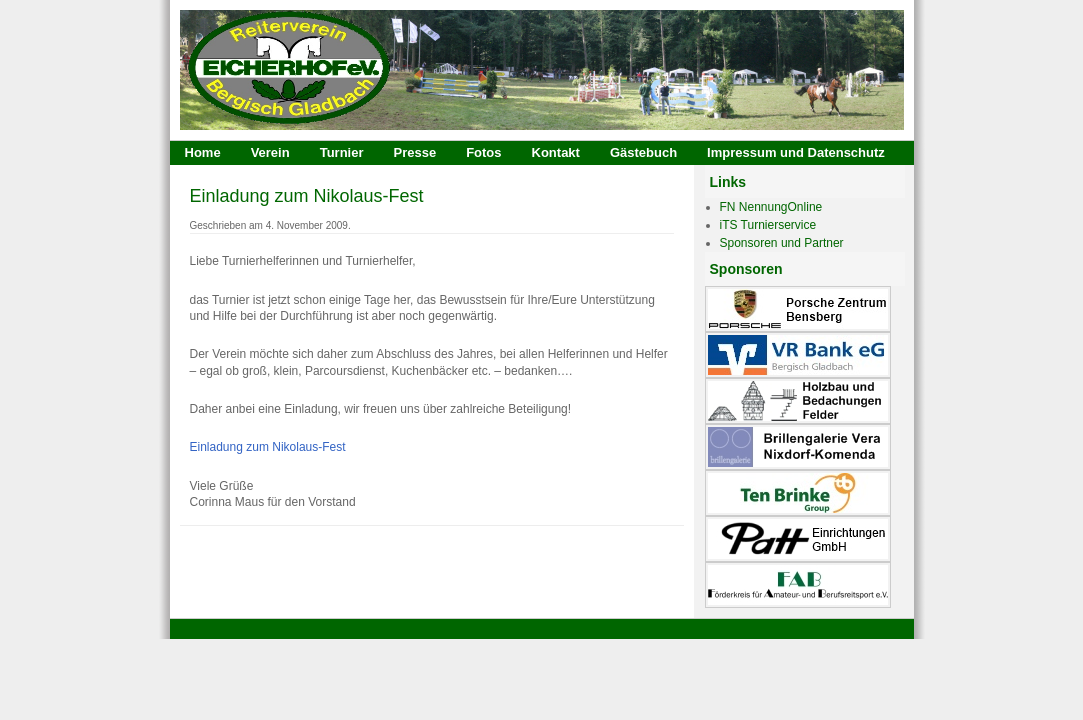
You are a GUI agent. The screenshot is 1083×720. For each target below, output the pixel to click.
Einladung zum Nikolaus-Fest (307, 196)
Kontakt (556, 152)
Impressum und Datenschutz (796, 152)
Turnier (342, 152)
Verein (270, 152)
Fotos (483, 152)
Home (203, 152)
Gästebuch (643, 152)
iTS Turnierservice (768, 225)
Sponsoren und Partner (782, 243)
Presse (414, 152)
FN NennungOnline (771, 207)
